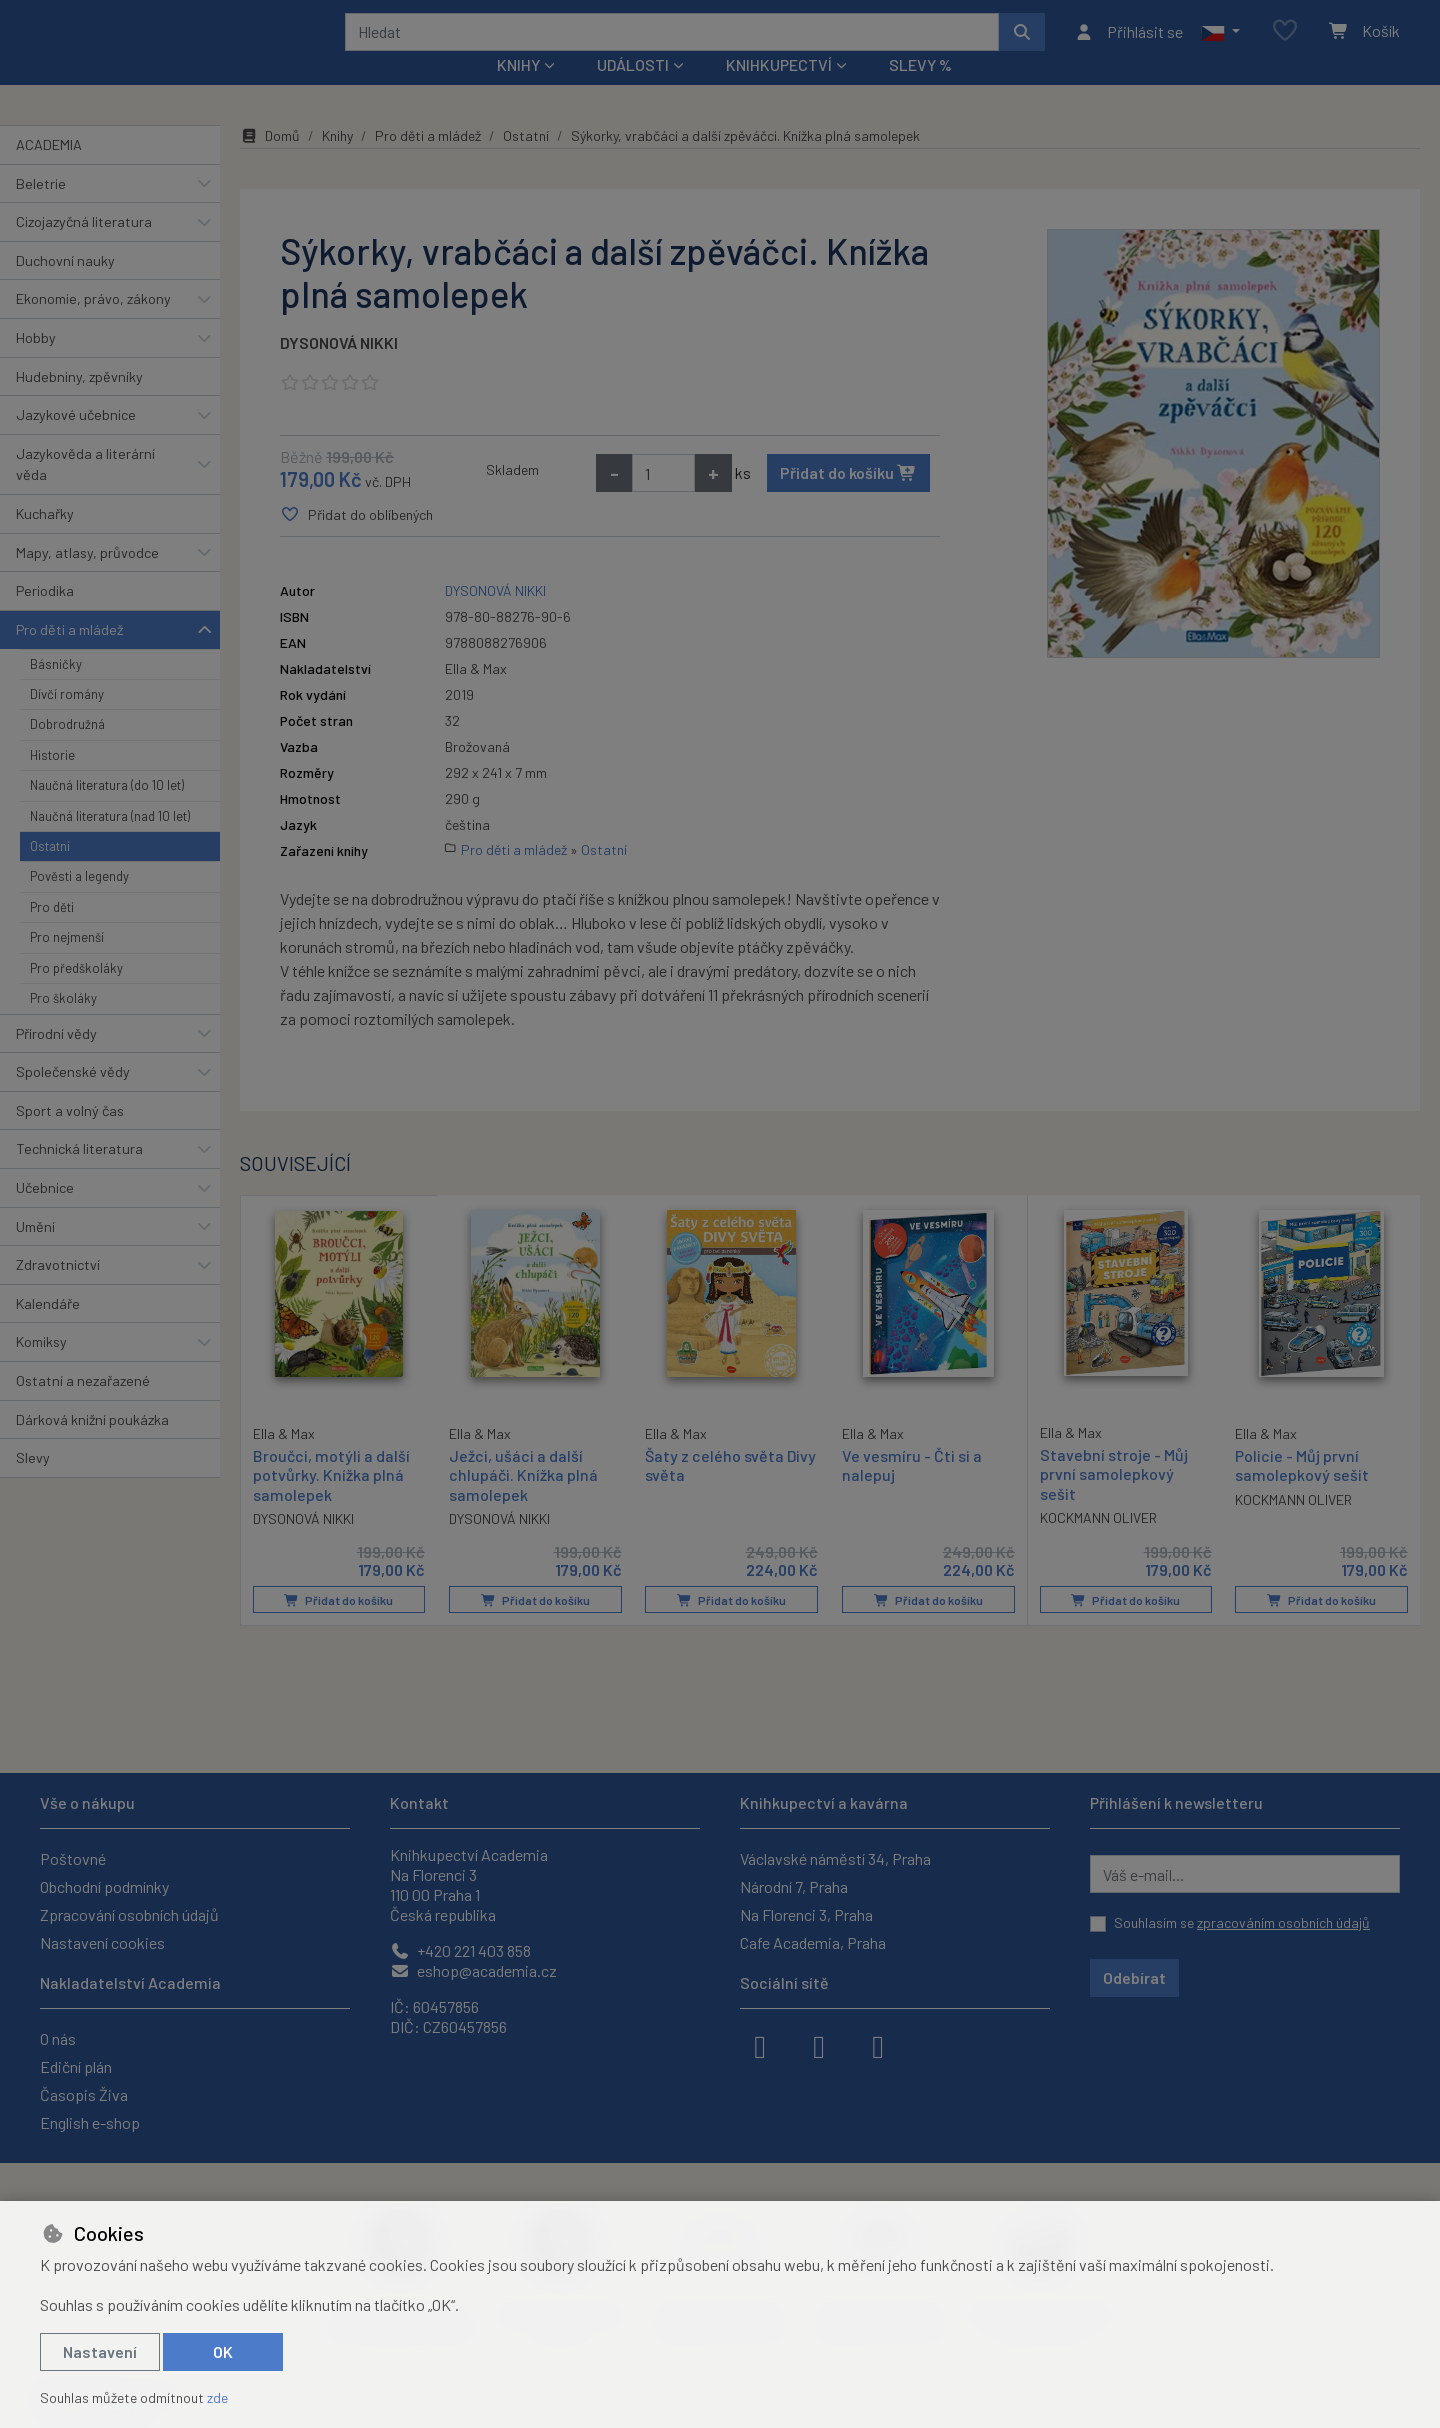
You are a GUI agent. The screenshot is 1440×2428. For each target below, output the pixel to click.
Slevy (33, 1484)
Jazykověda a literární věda (85, 491)
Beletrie (41, 209)
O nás (58, 2038)
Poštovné (73, 1858)
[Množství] (663, 500)
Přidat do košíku (848, 499)
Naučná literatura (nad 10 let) (110, 842)
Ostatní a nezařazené (83, 1407)
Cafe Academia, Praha (813, 1942)
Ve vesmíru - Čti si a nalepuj (912, 1492)
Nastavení (100, 2351)
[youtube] (878, 2045)
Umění (35, 1252)
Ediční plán (76, 2066)
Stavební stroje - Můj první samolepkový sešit (1114, 1500)
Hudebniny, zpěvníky (79, 402)
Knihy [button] (518, 91)
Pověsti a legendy (79, 903)
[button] (1220, 45)
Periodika (45, 617)
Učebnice (45, 1214)
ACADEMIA (49, 171)
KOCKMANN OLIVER (1098, 1544)
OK (223, 2351)
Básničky (56, 690)
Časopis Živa (84, 2094)
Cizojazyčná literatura (84, 248)
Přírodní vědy (56, 1059)
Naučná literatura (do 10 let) (107, 812)
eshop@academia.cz (473, 1970)
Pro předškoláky (76, 995)
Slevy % (920, 91)
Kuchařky (45, 540)
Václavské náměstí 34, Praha (835, 1858)
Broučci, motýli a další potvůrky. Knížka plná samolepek (331, 1500)
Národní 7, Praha (794, 1886)
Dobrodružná (67, 751)
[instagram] (819, 2045)
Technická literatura (79, 1175)
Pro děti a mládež (69, 656)
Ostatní (50, 873)
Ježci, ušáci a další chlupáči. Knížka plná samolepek (523, 1501)
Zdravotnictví (58, 1291)
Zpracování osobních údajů (129, 1914)
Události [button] (633, 91)
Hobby (36, 364)
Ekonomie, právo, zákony (93, 325)
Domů (270, 162)
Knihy (337, 162)
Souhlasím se (1242, 1922)
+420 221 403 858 (460, 1950)
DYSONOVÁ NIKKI (339, 369)
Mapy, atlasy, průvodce (87, 579)
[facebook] (760, 2045)
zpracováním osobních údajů (1283, 1922)
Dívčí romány (67, 721)
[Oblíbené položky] (1285, 44)
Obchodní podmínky (104, 1886)
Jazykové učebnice (76, 441)
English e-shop (90, 2122)
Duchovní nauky (65, 287)
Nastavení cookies (102, 1942)
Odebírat (1134, 1977)
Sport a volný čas (70, 1137)
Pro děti (52, 934)
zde (217, 2397)
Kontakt (419, 1802)
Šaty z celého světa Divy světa (730, 1492)
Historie (52, 782)
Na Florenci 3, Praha (806, 1914)
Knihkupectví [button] (779, 91)
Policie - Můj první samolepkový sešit (1302, 1492)
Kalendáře (48, 1330)
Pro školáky (63, 1025)
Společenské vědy (73, 1098)
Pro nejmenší (67, 964)
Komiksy (41, 1368)
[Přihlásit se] (1128, 45)
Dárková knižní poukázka (92, 1445)
